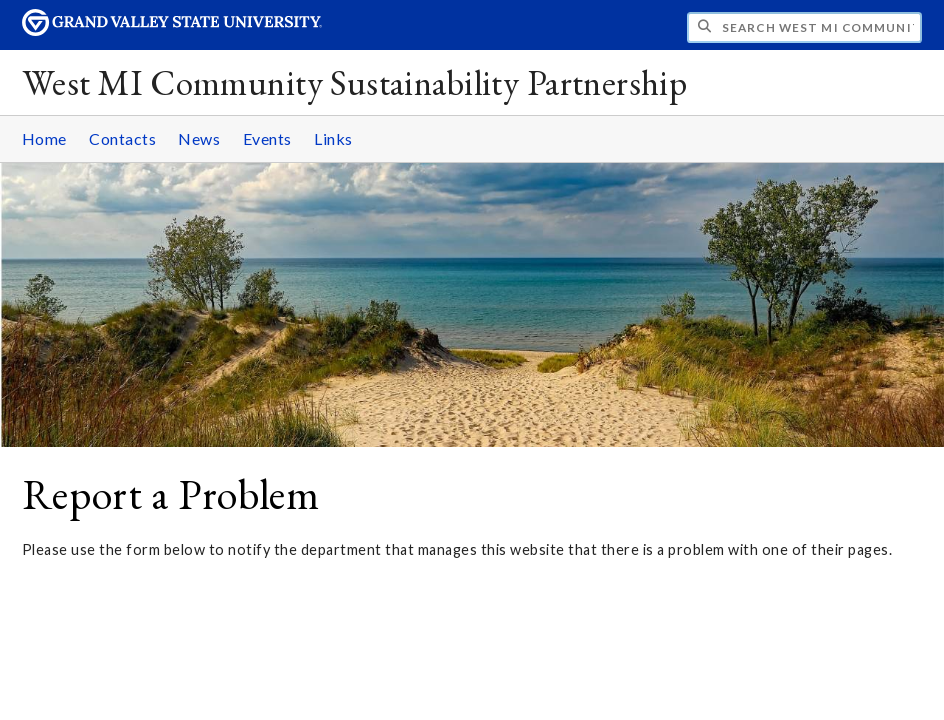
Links (333, 138)
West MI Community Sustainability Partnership (355, 82)
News (199, 138)
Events (267, 138)
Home (44, 138)
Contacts (122, 138)
